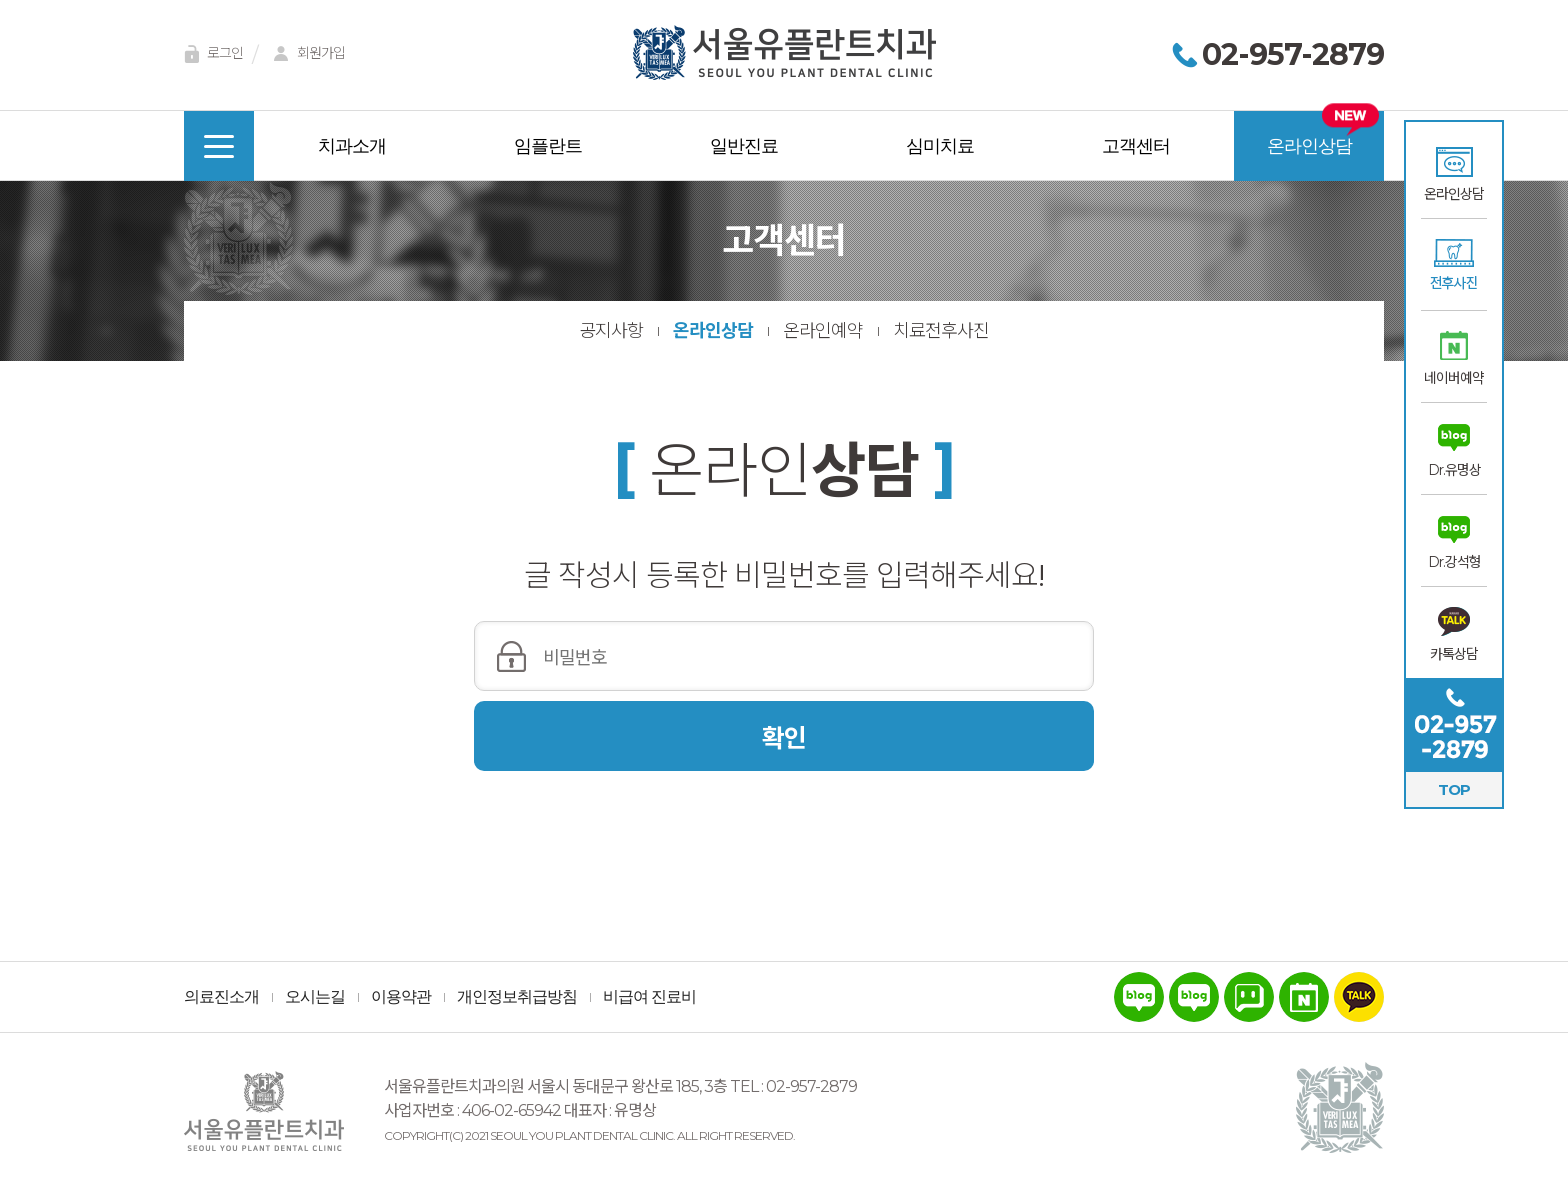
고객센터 (1136, 146)
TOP (1454, 789)
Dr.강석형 (1454, 562)
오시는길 (315, 997)
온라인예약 (823, 331)
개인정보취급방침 (517, 997)
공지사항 (611, 331)
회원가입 (306, 54)
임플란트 (548, 146)
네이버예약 (1454, 378)
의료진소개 (221, 997)
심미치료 (940, 146)
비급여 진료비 (649, 997)
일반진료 (744, 146)
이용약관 (401, 997)
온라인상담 (1454, 194)
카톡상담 (1454, 654)
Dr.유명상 (1454, 470)
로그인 (210, 54)
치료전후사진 (941, 331)
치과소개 (352, 146)
